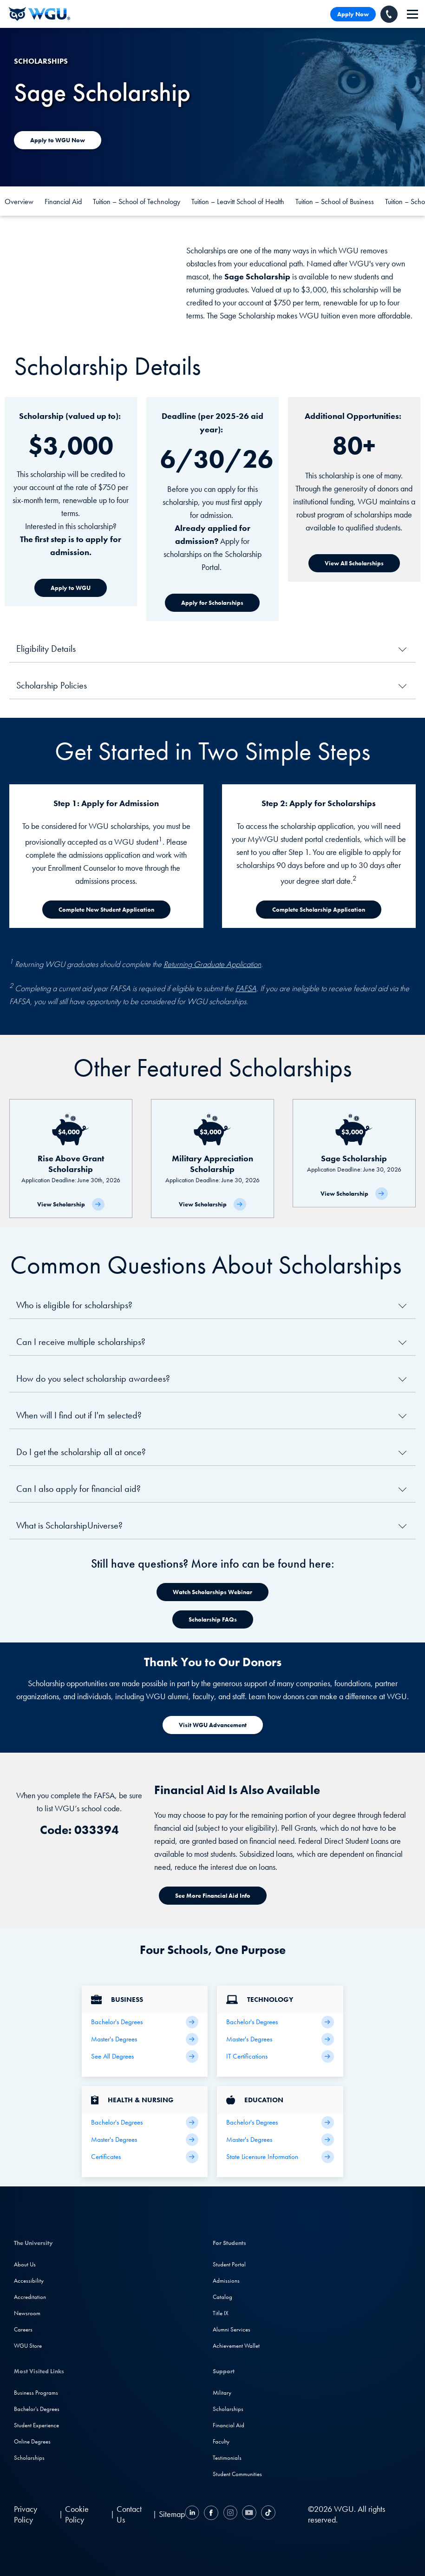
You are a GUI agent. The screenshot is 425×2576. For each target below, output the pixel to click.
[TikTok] (267, 2514)
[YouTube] (249, 2514)
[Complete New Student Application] (106, 910)
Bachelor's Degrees (36, 2409)
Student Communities (237, 2474)
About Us (25, 2264)
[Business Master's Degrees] (145, 2039)
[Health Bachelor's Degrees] (145, 2122)
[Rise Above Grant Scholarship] (71, 1158)
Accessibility (29, 2281)
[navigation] (412, 14)
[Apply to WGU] (70, 588)
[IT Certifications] (280, 2056)
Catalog (222, 2297)
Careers (23, 2329)
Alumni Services (231, 2329)
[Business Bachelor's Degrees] (145, 2022)
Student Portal (229, 2264)
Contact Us (129, 2514)
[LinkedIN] (193, 2514)
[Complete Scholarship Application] (318, 910)
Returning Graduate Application (212, 964)
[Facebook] (211, 2514)
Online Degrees (32, 2441)
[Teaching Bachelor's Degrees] (280, 2122)
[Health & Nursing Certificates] (145, 2156)
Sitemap (172, 2514)
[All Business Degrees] (145, 2056)
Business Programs (36, 2393)
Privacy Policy (25, 2514)
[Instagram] (230, 2514)
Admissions (226, 2281)
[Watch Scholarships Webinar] (212, 1592)
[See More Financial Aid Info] (213, 1896)
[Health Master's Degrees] (145, 2139)
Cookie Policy (77, 2514)
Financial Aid (63, 201)
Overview (19, 201)
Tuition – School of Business (334, 201)
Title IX (221, 2313)
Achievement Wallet (236, 2346)
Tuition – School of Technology (136, 201)
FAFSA (245, 988)
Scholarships (29, 2458)
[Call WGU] (389, 14)
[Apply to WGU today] (57, 140)
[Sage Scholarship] (354, 1153)
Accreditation (30, 2297)
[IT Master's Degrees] (280, 2039)
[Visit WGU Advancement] (213, 1725)
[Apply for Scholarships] (212, 603)
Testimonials (227, 2458)
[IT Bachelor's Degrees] (280, 2022)
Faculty (221, 2441)
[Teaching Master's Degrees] (280, 2139)
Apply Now (353, 14)
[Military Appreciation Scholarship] (212, 1158)
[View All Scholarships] (354, 563)
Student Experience (36, 2425)
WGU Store (28, 2346)
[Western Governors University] (39, 14)
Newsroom (27, 2313)
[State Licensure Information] (280, 2156)
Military (222, 2393)
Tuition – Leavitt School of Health (237, 201)
